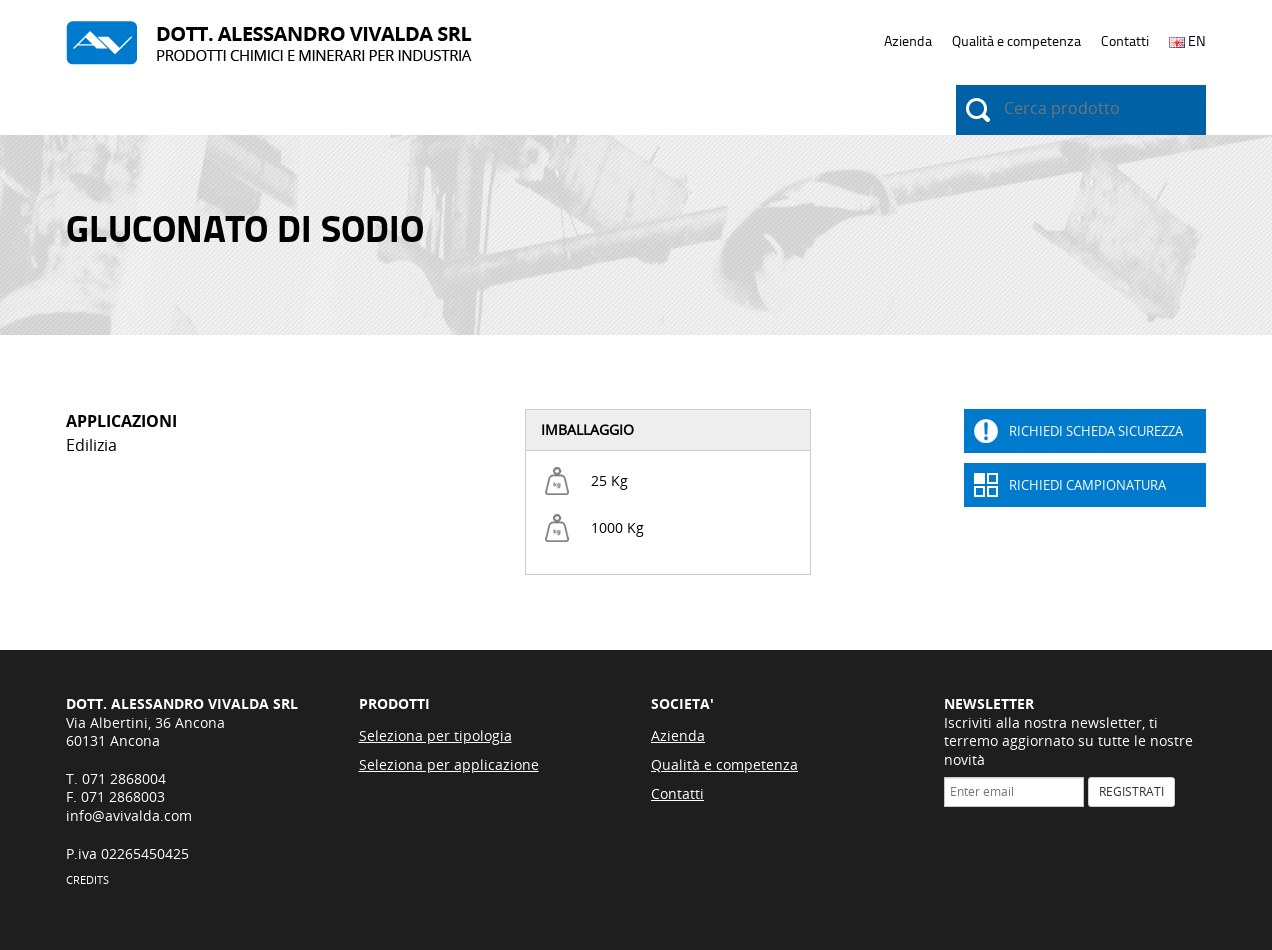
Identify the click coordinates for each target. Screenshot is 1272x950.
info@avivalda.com (129, 815)
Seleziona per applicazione (449, 764)
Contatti (1125, 41)
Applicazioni (221, 111)
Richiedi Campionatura (1087, 485)
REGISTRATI (1131, 791)
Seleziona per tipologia (435, 735)
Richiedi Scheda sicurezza (1096, 431)
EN (1187, 41)
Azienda (908, 41)
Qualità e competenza (1016, 41)
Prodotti (99, 111)
